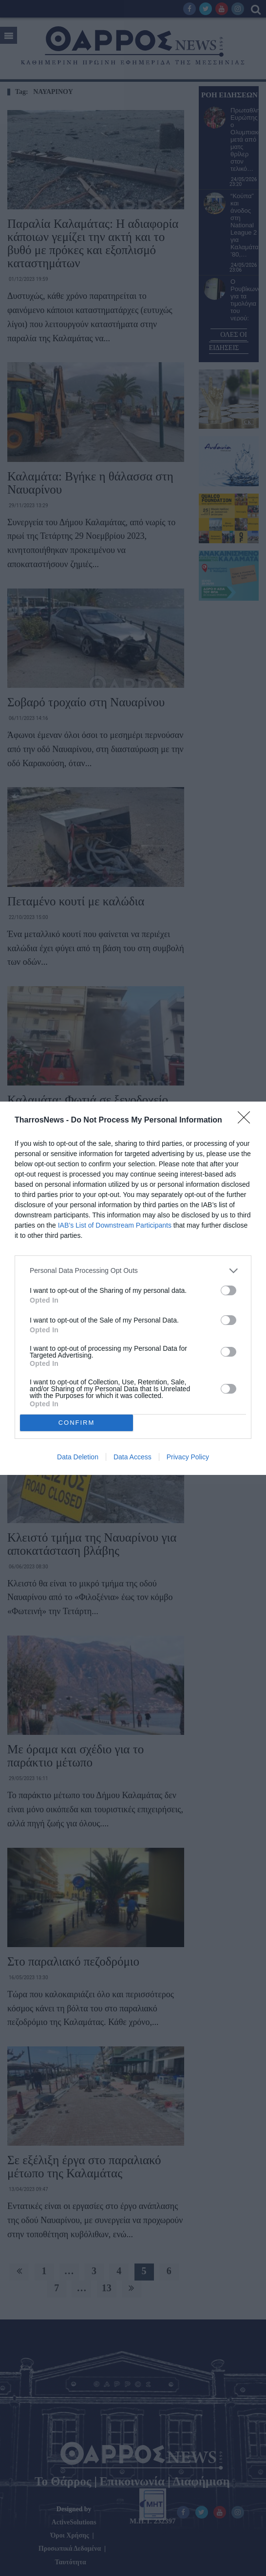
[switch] (228, 1290)
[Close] (247, 1120)
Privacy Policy (188, 1457)
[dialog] (133, 1288)
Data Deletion (77, 1457)
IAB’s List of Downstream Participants (114, 1225)
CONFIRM (76, 1422)
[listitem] (133, 1271)
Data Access (133, 1457)
